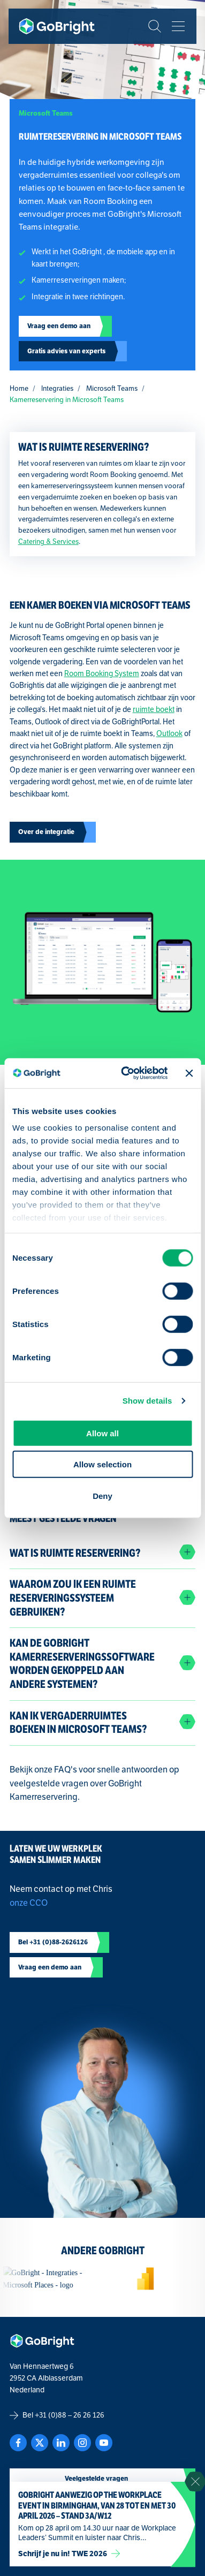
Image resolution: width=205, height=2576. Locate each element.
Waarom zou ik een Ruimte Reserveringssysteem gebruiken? (73, 1598)
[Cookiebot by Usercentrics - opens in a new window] (125, 1073)
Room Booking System (101, 673)
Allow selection (102, 1464)
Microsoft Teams (112, 388)
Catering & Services (48, 541)
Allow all (102, 1432)
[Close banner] (189, 1073)
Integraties (57, 388)
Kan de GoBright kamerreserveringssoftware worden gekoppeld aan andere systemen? (82, 1663)
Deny (102, 1495)
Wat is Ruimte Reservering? (75, 1553)
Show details (147, 1400)
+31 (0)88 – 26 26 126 (69, 2415)
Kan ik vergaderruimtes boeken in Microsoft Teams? (78, 1723)
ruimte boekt (153, 709)
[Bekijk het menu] (178, 26)
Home (19, 388)
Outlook (169, 733)
